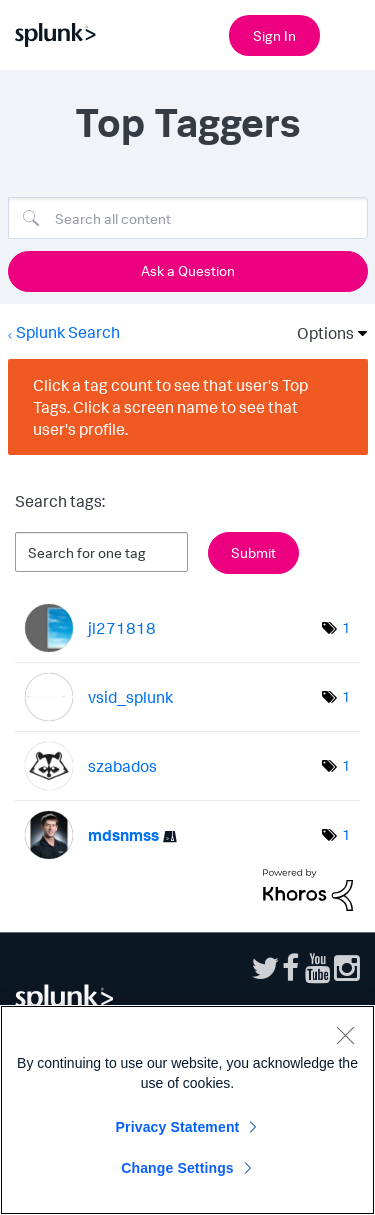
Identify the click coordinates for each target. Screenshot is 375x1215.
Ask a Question (188, 270)
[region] (187, 1110)
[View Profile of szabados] (122, 766)
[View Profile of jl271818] (122, 628)
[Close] (345, 1035)
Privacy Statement (178, 1127)
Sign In (274, 35)
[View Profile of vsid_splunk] (130, 697)
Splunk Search (68, 332)
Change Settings (177, 1168)
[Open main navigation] (348, 33)
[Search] (188, 218)
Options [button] (319, 333)
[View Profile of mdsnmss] (123, 835)
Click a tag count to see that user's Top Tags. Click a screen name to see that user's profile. (170, 407)
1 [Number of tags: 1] (346, 627)
